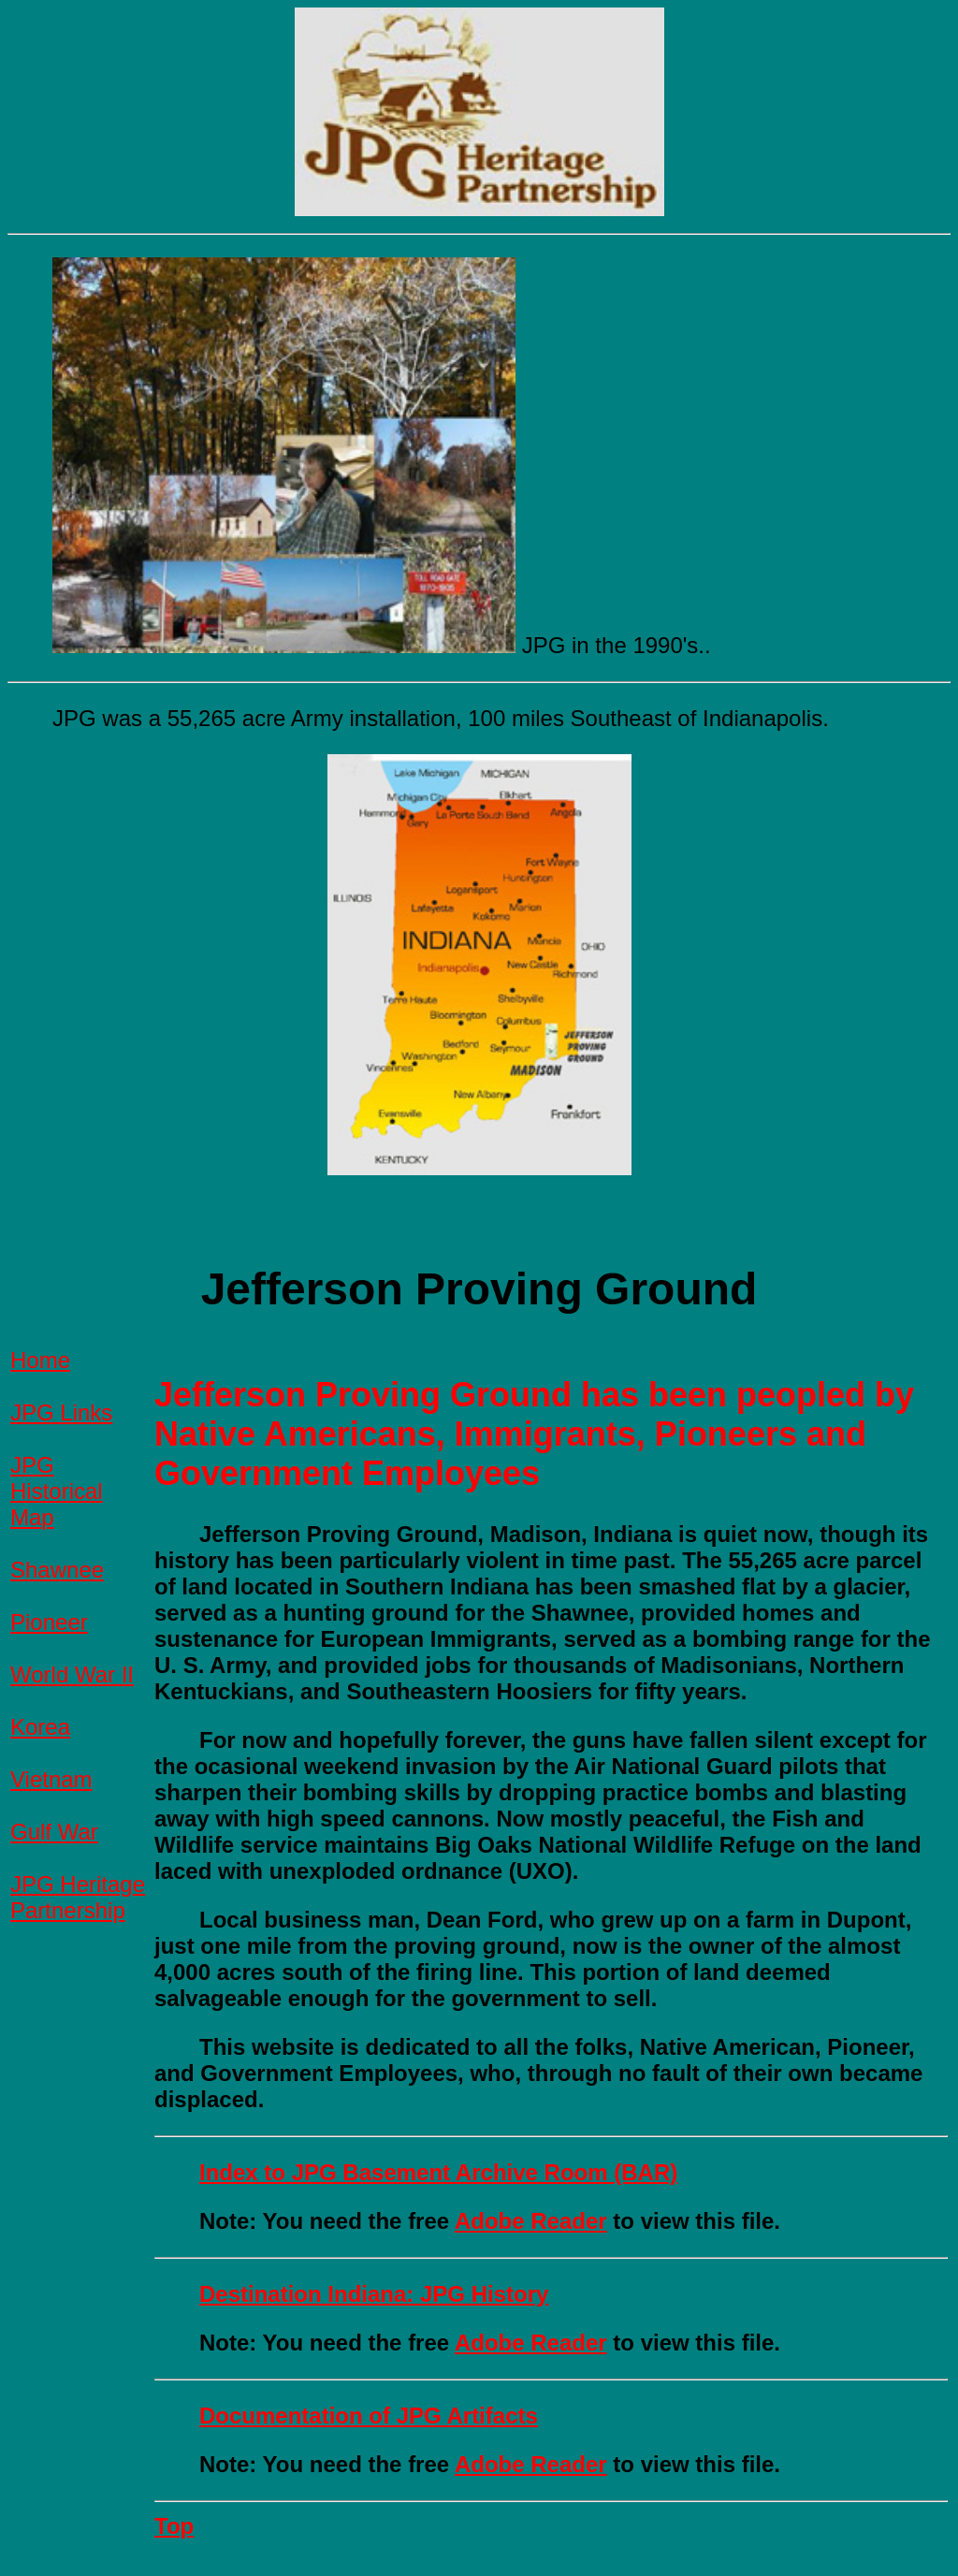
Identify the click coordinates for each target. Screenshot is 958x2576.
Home (40, 1360)
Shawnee (57, 1569)
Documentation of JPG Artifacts (368, 2415)
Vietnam (51, 1779)
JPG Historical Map (56, 1491)
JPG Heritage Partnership (77, 1897)
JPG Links (61, 1412)
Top (174, 2526)
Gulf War (54, 1831)
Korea (40, 1726)
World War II (72, 1674)
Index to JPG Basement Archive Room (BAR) (438, 2172)
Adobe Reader (531, 2221)
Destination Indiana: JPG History (373, 2294)
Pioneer (49, 1622)
